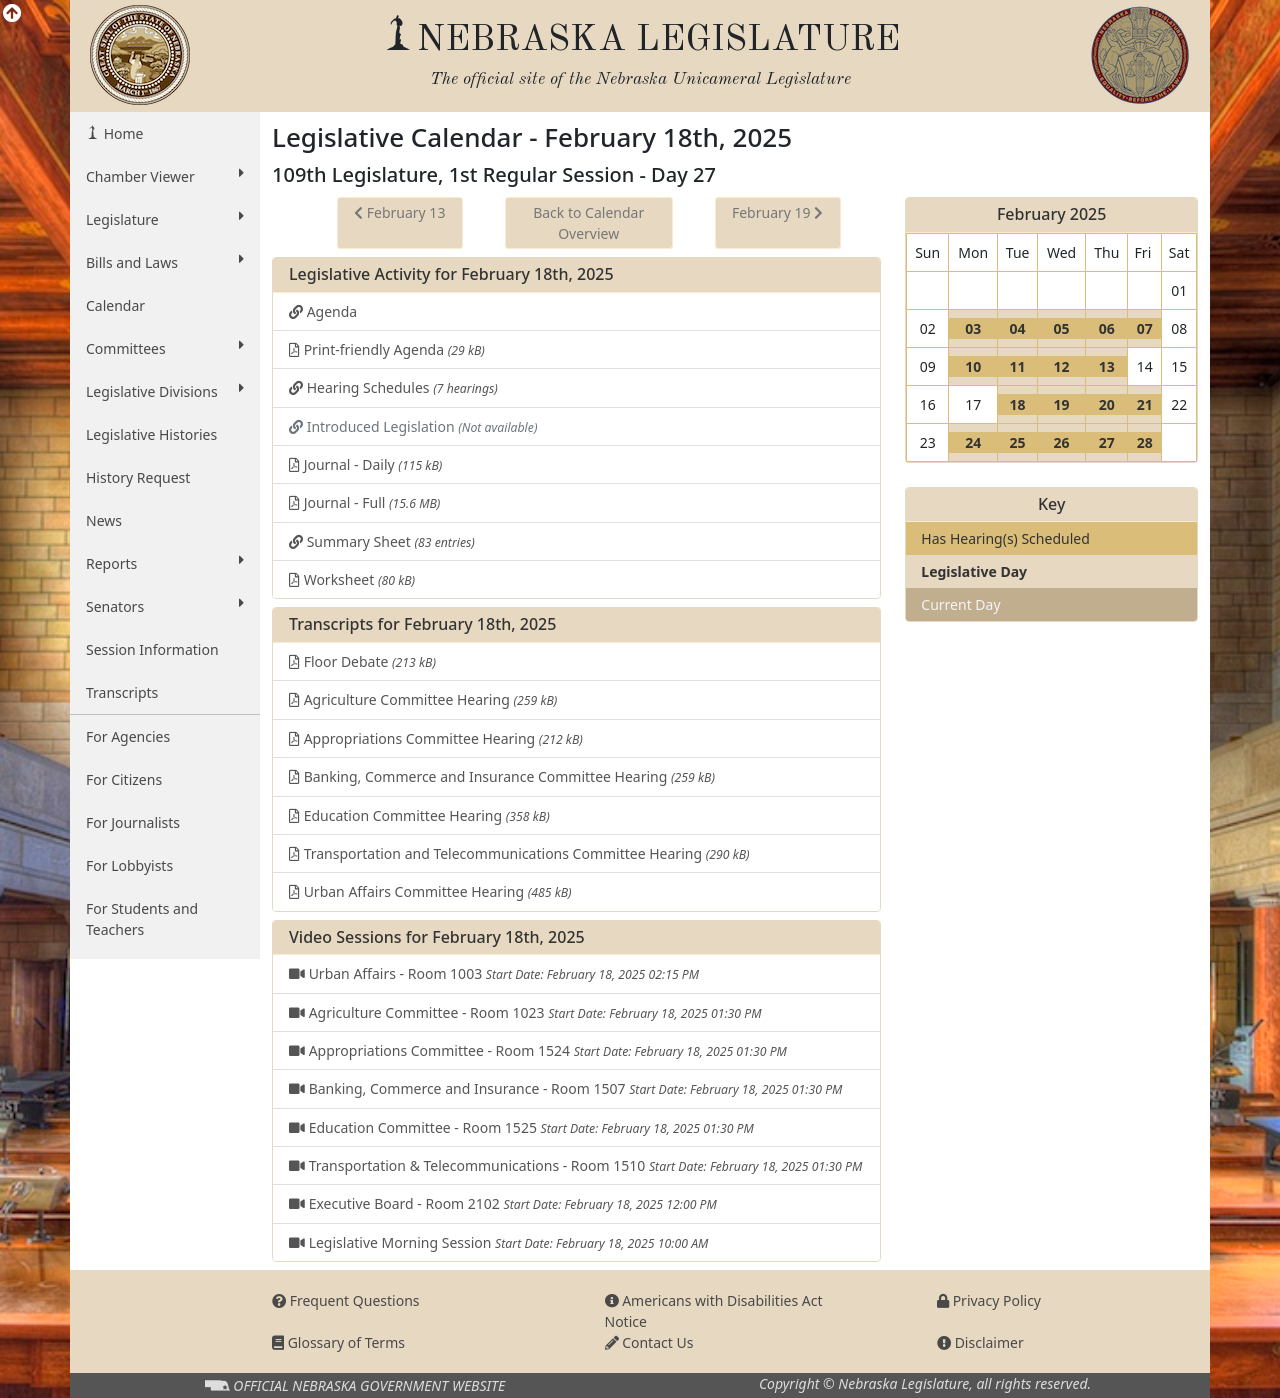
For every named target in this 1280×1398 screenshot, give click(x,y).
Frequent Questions (346, 1300)
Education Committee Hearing (419, 815)
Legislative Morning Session (498, 1242)
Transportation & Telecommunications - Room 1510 (575, 1165)
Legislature (165, 219)
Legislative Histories (151, 434)
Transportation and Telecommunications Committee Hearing (519, 853)
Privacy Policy (989, 1300)
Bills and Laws (165, 262)
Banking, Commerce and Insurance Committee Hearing (502, 776)
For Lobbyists (129, 865)
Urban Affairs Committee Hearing (430, 891)
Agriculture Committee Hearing (423, 699)
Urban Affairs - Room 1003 (494, 973)
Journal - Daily (365, 464)
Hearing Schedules (393, 387)
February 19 (777, 212)
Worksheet (352, 579)
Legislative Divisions (165, 391)
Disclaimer (980, 1342)
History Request (138, 477)
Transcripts (122, 692)
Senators (165, 606)
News (104, 520)
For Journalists (133, 822)
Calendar (115, 305)
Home (121, 133)
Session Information (152, 649)
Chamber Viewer (165, 176)
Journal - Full (364, 502)
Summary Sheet (382, 541)
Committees (165, 348)
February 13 (399, 212)
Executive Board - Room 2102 (503, 1203)
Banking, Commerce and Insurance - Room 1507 (565, 1088)
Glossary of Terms (338, 1342)
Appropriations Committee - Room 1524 (538, 1050)
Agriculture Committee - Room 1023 (525, 1012)
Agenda (323, 311)
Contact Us (649, 1342)
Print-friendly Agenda (387, 349)
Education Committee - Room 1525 (521, 1127)
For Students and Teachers (142, 919)
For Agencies (128, 736)
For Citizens (124, 779)
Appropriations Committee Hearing (436, 738)
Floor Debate (362, 661)
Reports (165, 563)
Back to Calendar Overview (588, 223)
